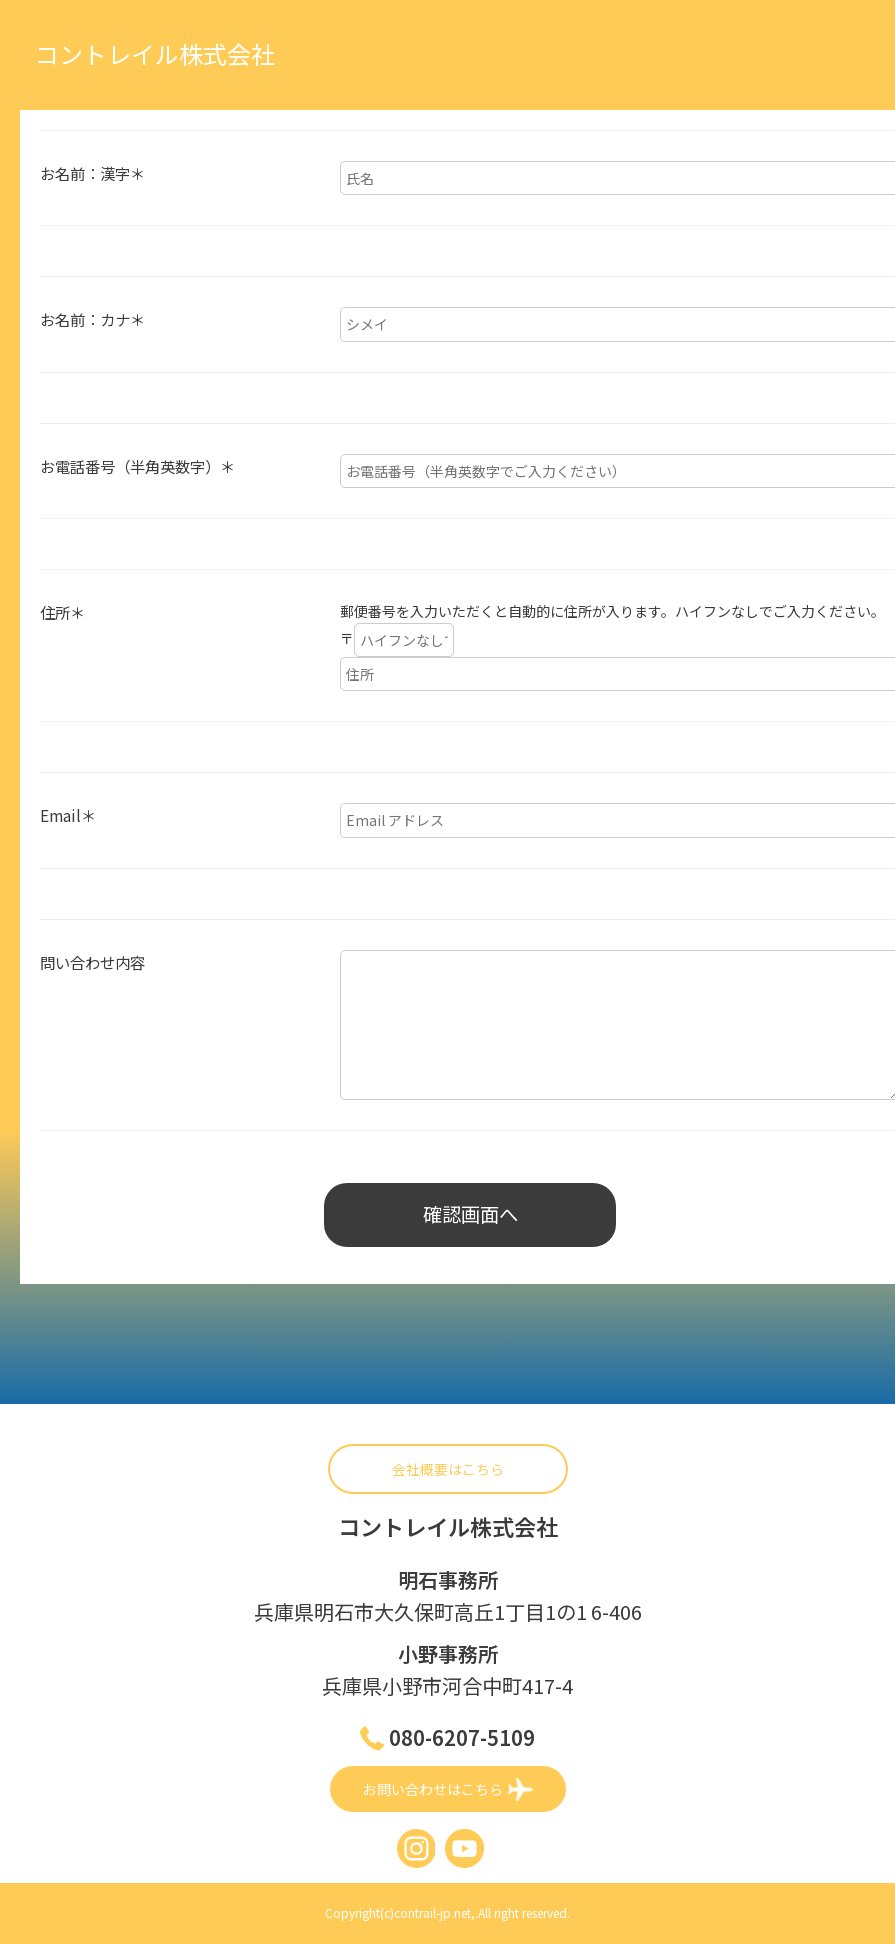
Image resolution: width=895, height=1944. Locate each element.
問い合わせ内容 (92, 962)
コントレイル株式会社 (155, 53)
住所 (62, 612)
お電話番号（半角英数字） (137, 466)
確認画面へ (470, 1215)
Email (68, 815)
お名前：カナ (92, 319)
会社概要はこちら (448, 1471)
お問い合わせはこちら (448, 1790)
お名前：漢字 (92, 173)
